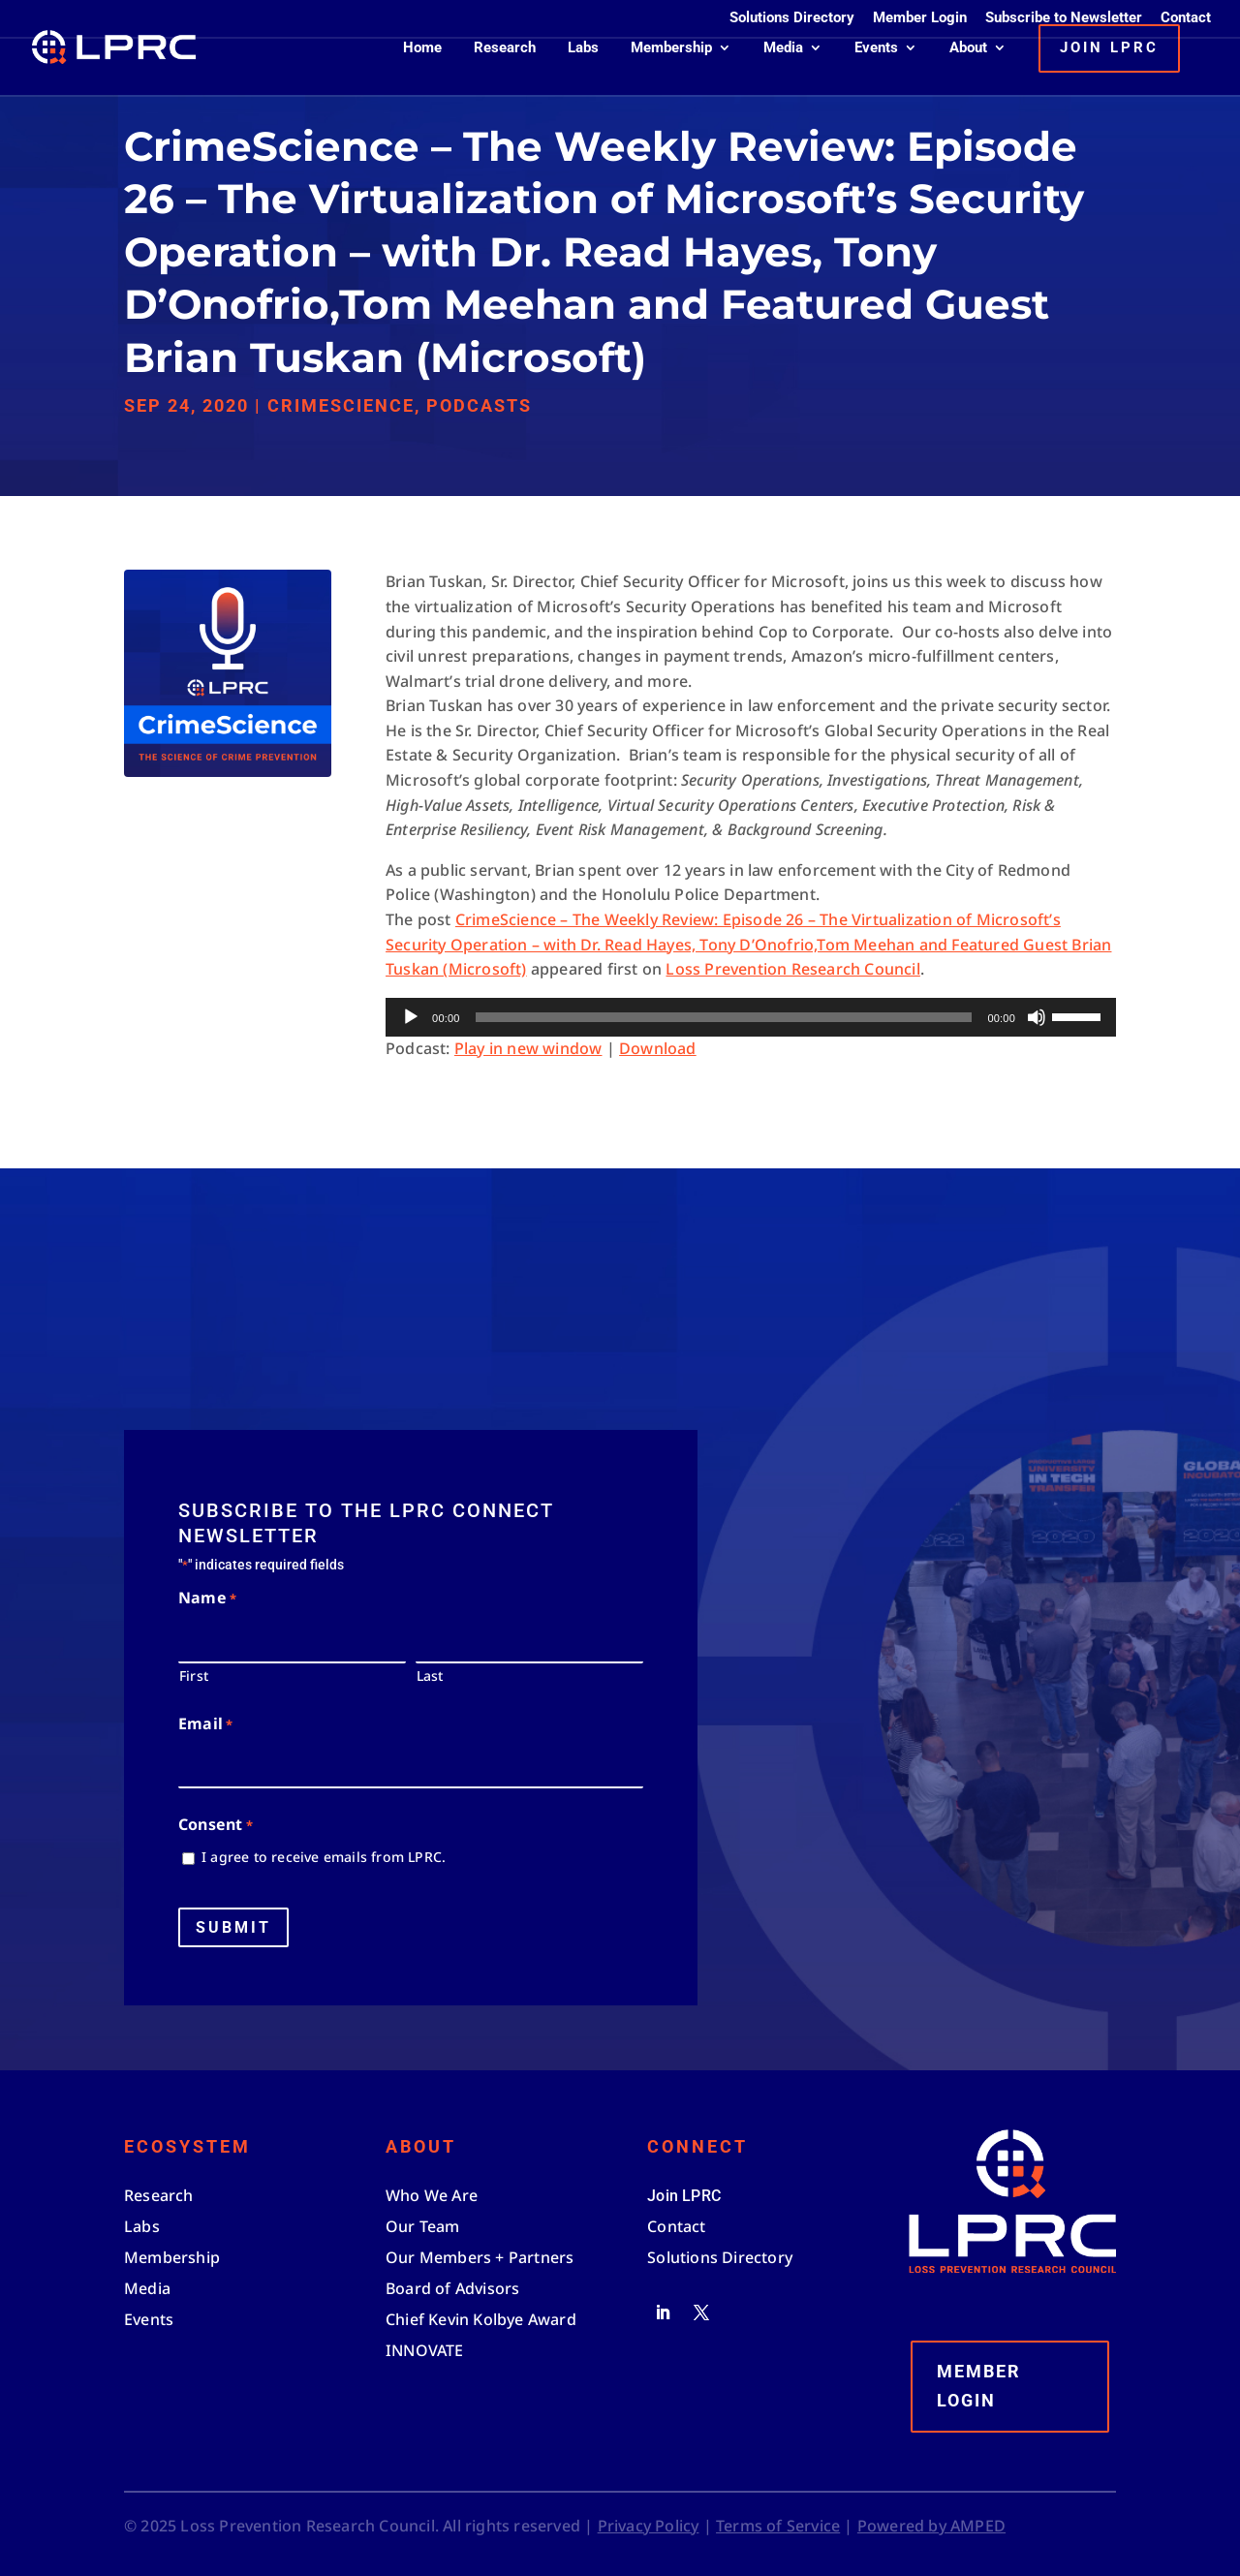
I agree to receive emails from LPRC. (324, 1856)
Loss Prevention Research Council (792, 968)
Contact (1186, 18)
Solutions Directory (791, 18)
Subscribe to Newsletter (1063, 18)
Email (205, 1725)
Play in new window (528, 1048)
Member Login (920, 18)
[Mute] (1036, 1017)
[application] (751, 1017)
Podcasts (479, 405)
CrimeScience (341, 405)
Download (658, 1048)
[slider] (724, 1017)
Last (430, 1675)
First (193, 1675)
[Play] (410, 1017)
